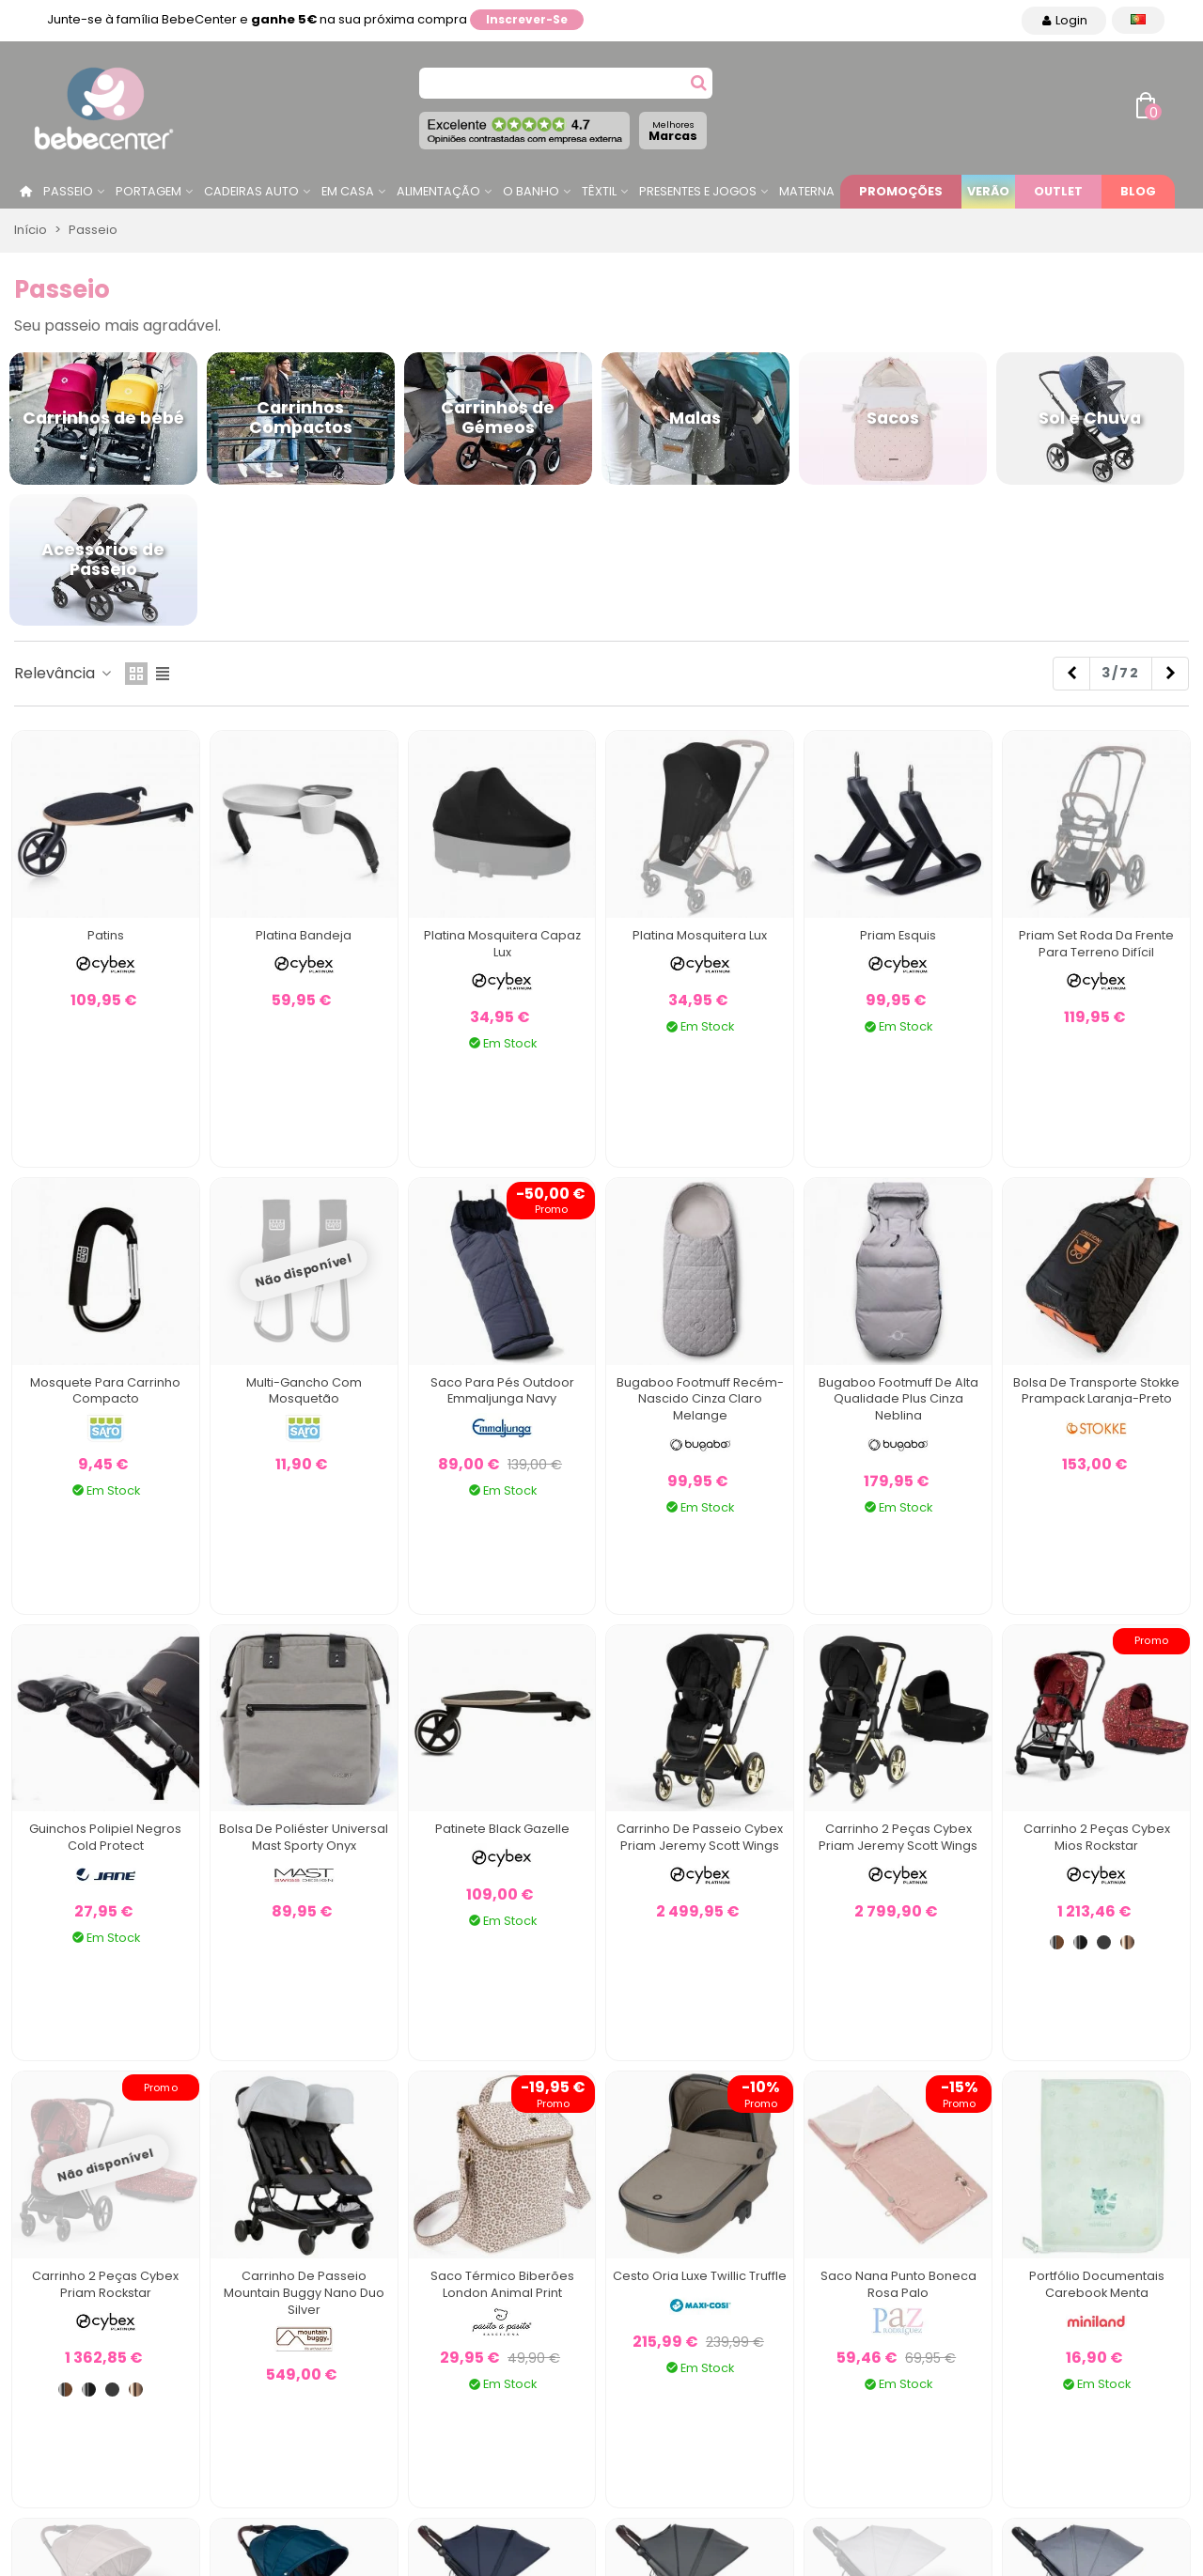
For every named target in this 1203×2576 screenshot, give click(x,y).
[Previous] (1071, 674)
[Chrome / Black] (1080, 1942)
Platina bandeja (304, 935)
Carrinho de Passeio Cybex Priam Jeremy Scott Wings (700, 1837)
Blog (1138, 191)
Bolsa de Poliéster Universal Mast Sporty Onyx (303, 1837)
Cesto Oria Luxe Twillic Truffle (700, 2276)
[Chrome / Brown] (1057, 1942)
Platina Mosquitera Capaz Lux (502, 943)
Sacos (893, 418)
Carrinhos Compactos (300, 417)
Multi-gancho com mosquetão (304, 1390)
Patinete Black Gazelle (502, 1829)
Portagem (148, 191)
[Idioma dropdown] (1138, 20)
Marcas (672, 131)
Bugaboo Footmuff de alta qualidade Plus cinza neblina (898, 1399)
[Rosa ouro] (1127, 1942)
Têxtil (599, 191)
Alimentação (438, 191)
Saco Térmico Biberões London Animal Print (502, 2284)
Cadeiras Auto (251, 191)
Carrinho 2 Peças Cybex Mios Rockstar (1096, 1837)
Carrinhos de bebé (103, 418)
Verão (988, 191)
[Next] (1170, 674)
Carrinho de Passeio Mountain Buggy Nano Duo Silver (304, 2293)
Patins (105, 935)
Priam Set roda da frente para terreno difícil (1096, 943)
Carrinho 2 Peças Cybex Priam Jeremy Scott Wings (898, 1837)
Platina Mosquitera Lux (700, 935)
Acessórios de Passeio (102, 559)
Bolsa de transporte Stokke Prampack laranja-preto (1096, 1390)
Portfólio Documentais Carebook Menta (1096, 2284)
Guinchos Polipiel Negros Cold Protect (105, 1837)
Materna (807, 191)
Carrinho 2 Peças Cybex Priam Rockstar (105, 2284)
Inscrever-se (527, 19)
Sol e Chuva (1090, 418)
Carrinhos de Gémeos (498, 417)
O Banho (531, 191)
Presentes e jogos (698, 191)
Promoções (901, 191)
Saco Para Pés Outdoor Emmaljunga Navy (502, 1390)
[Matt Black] (1104, 1942)
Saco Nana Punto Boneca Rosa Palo (898, 2284)
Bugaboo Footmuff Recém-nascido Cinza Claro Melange (700, 1399)
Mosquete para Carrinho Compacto (105, 1390)
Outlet (1058, 191)
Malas (695, 418)
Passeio (68, 191)
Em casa (347, 191)
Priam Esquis (898, 935)
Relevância (64, 673)
